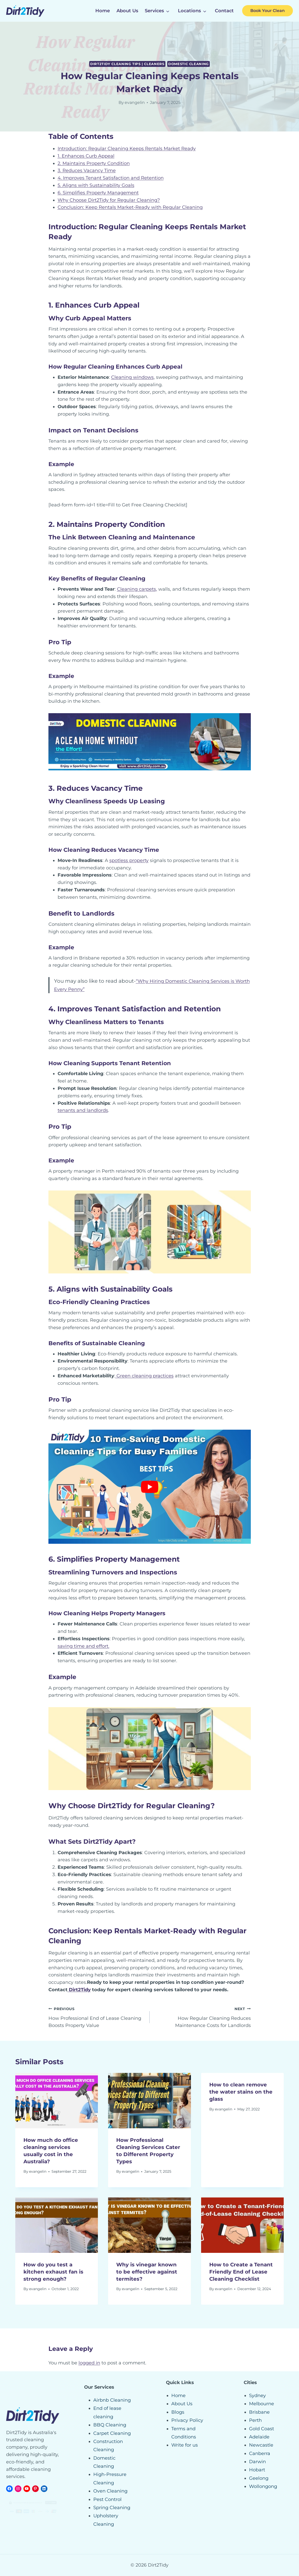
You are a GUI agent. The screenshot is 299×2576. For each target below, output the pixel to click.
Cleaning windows (132, 377)
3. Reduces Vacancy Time (87, 170)
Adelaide (259, 2437)
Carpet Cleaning (112, 2433)
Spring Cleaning (111, 2507)
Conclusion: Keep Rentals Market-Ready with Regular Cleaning (130, 207)
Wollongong (263, 2486)
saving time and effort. (83, 1646)
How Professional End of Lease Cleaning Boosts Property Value (96, 2016)
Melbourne (261, 2404)
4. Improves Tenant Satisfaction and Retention (111, 178)
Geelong (258, 2478)
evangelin (135, 102)
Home (102, 11)
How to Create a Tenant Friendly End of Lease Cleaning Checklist (241, 2272)
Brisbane (259, 2412)
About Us (127, 11)
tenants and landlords (83, 1110)
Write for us (184, 2445)
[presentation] (56, 2100)
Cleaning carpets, (137, 589)
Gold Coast (261, 2429)
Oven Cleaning (110, 2491)
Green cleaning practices (144, 1376)
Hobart (257, 2470)
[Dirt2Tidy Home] (25, 11)
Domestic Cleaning (188, 64)
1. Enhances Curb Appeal (86, 156)
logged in (89, 2363)
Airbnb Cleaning (112, 2400)
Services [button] (154, 11)
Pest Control (107, 2499)
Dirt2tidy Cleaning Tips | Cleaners (127, 64)
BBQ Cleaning (109, 2425)
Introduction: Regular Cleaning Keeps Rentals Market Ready (127, 148)
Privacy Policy (187, 2420)
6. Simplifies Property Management (98, 193)
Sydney (257, 2395)
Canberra (259, 2453)
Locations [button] (189, 11)
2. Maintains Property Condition (94, 163)
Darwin (257, 2461)
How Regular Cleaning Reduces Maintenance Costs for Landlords (202, 2016)
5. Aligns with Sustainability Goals (96, 185)
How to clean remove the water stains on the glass (240, 2092)
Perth (255, 2420)
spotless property (129, 860)
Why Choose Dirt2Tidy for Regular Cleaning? (109, 200)
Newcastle (261, 2445)
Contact (224, 11)
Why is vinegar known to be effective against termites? (146, 2272)
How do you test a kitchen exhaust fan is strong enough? (53, 2272)
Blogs (177, 2412)
